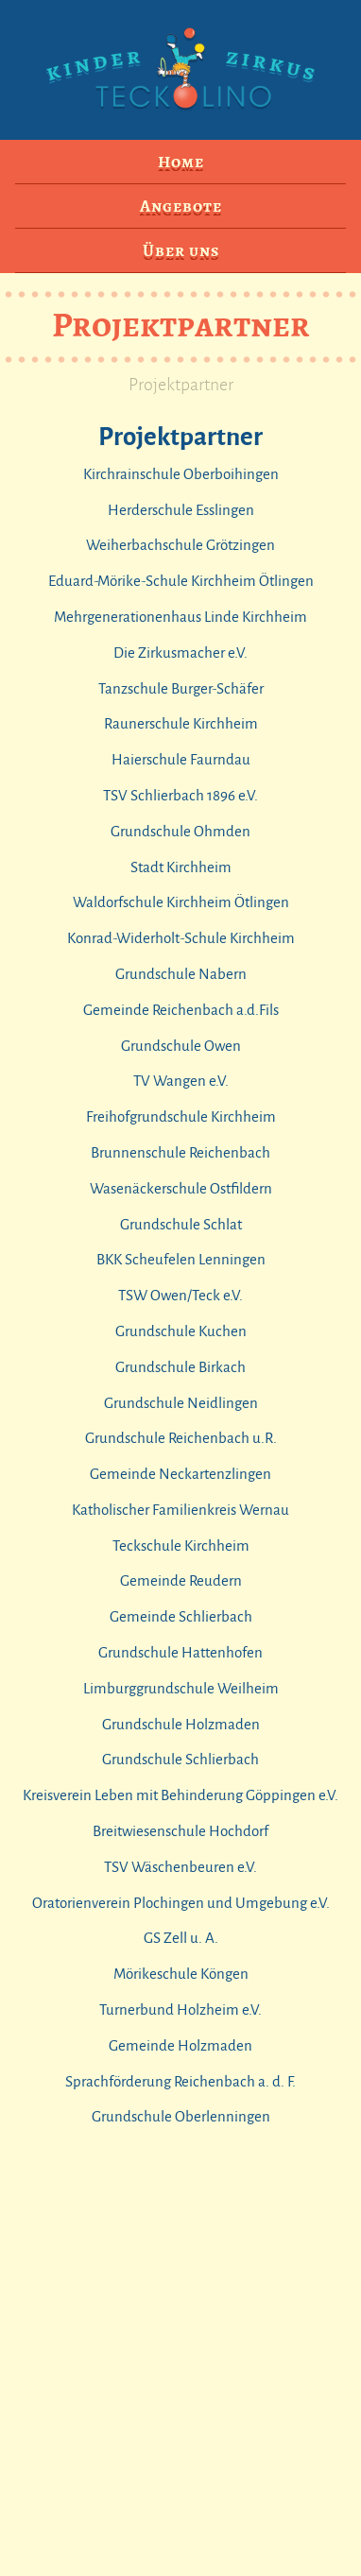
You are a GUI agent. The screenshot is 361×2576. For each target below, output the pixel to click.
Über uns (181, 250)
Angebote (181, 206)
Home (181, 161)
